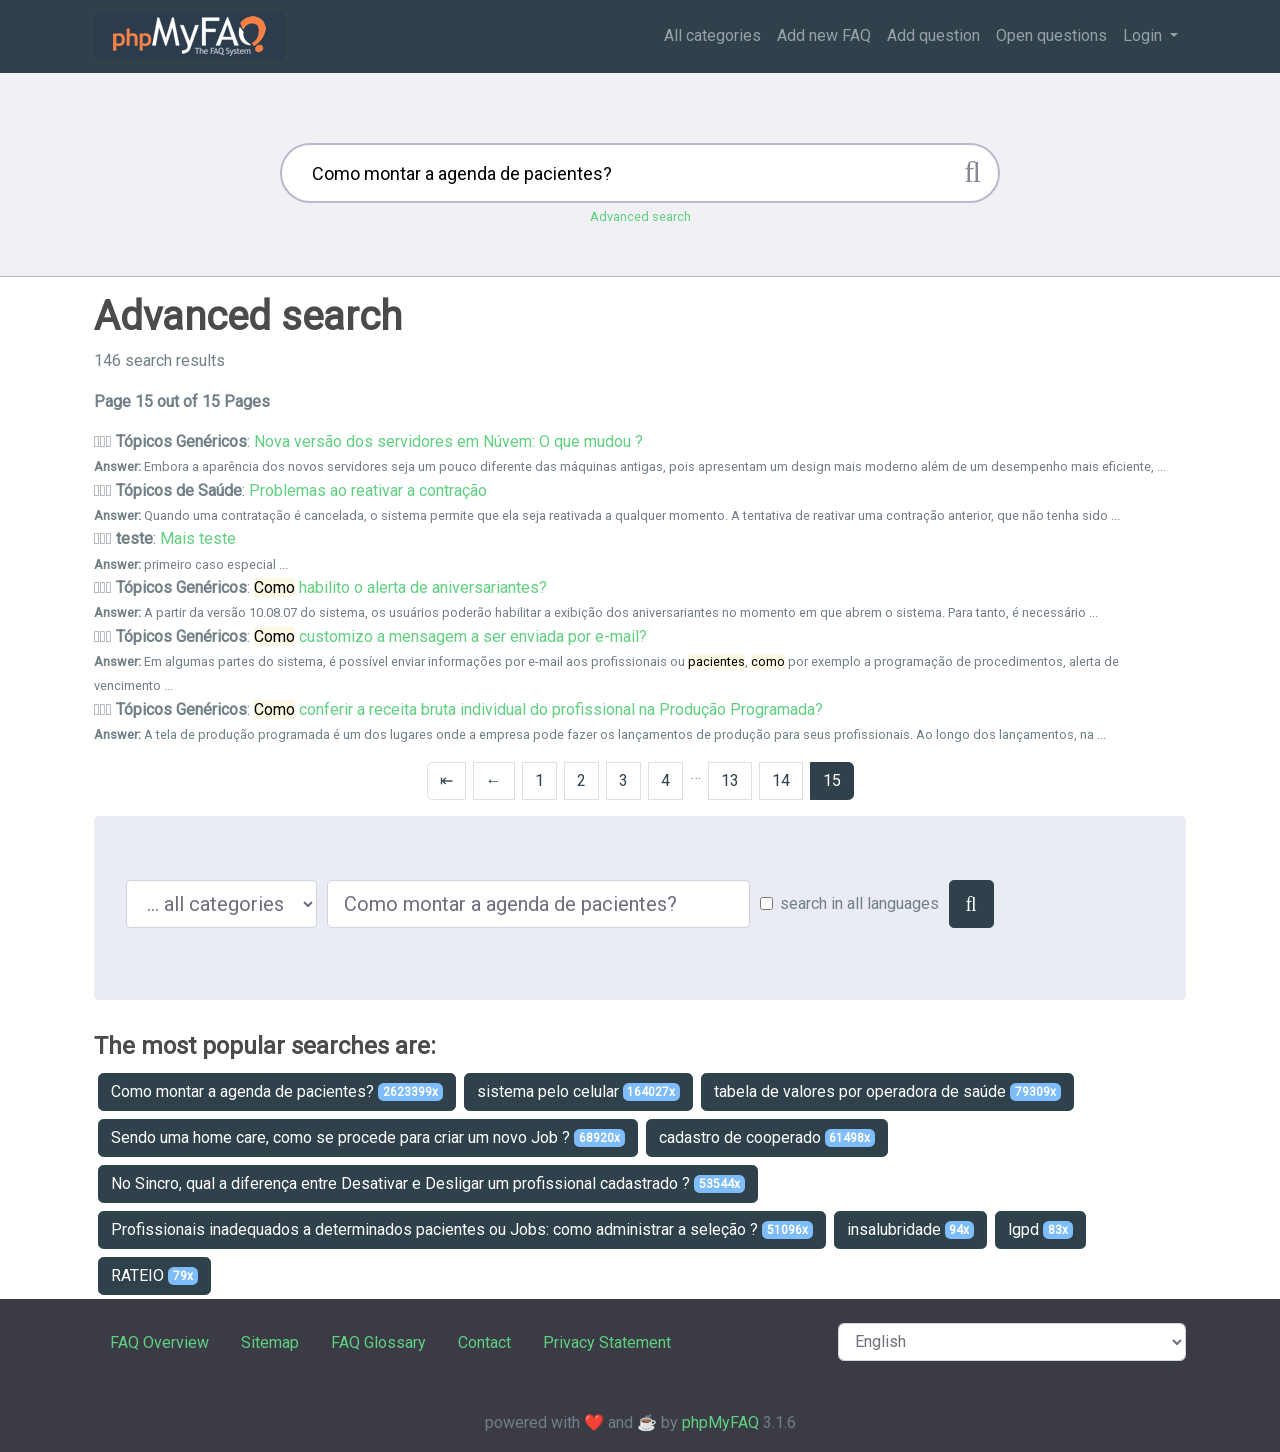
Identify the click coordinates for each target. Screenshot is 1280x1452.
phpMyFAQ (720, 1422)
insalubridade (911, 1229)
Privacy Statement (607, 1342)
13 (730, 780)
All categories (712, 35)
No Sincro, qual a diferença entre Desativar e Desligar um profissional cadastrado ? (428, 1183)
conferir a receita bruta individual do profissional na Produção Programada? (538, 709)
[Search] (971, 904)
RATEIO (154, 1275)
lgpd (1040, 1229)
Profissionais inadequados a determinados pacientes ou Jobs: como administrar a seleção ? (462, 1229)
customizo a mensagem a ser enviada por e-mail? (450, 636)
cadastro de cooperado (767, 1137)
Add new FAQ (824, 35)
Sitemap (270, 1342)
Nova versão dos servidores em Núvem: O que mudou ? (448, 441)
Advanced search (640, 216)
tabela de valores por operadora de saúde (887, 1091)
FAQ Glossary (378, 1342)
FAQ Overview (159, 1342)
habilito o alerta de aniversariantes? (400, 587)
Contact (484, 1342)
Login (1144, 35)
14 (781, 780)
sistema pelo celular (579, 1091)
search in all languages (859, 903)
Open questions (1051, 35)
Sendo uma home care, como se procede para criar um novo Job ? (368, 1137)
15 (832, 780)
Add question (933, 35)
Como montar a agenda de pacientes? (277, 1091)
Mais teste (198, 538)
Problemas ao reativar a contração (368, 490)
